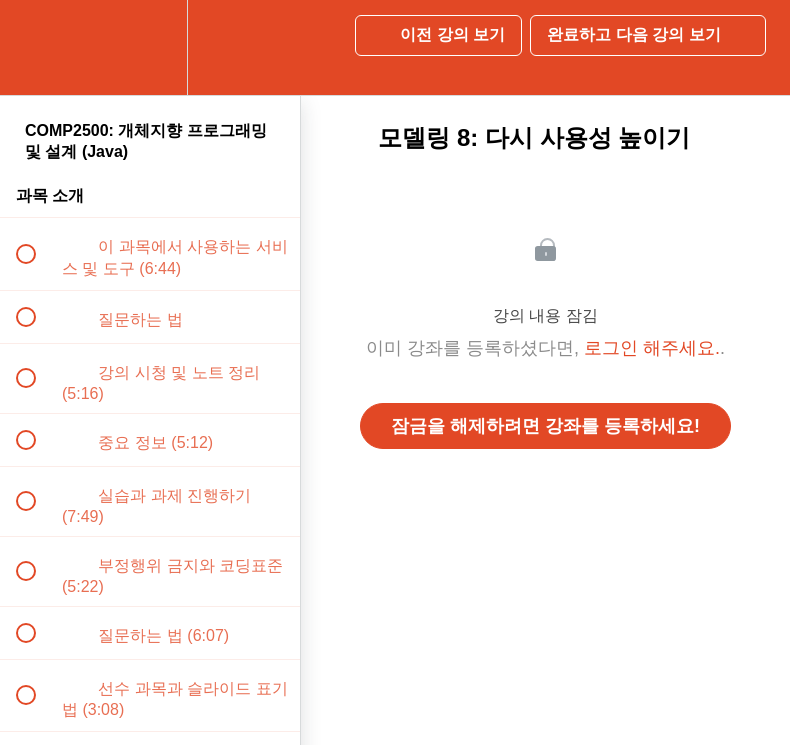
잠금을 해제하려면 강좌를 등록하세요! (545, 426)
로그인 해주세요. (652, 348)
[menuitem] (150, 47)
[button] (37, 47)
